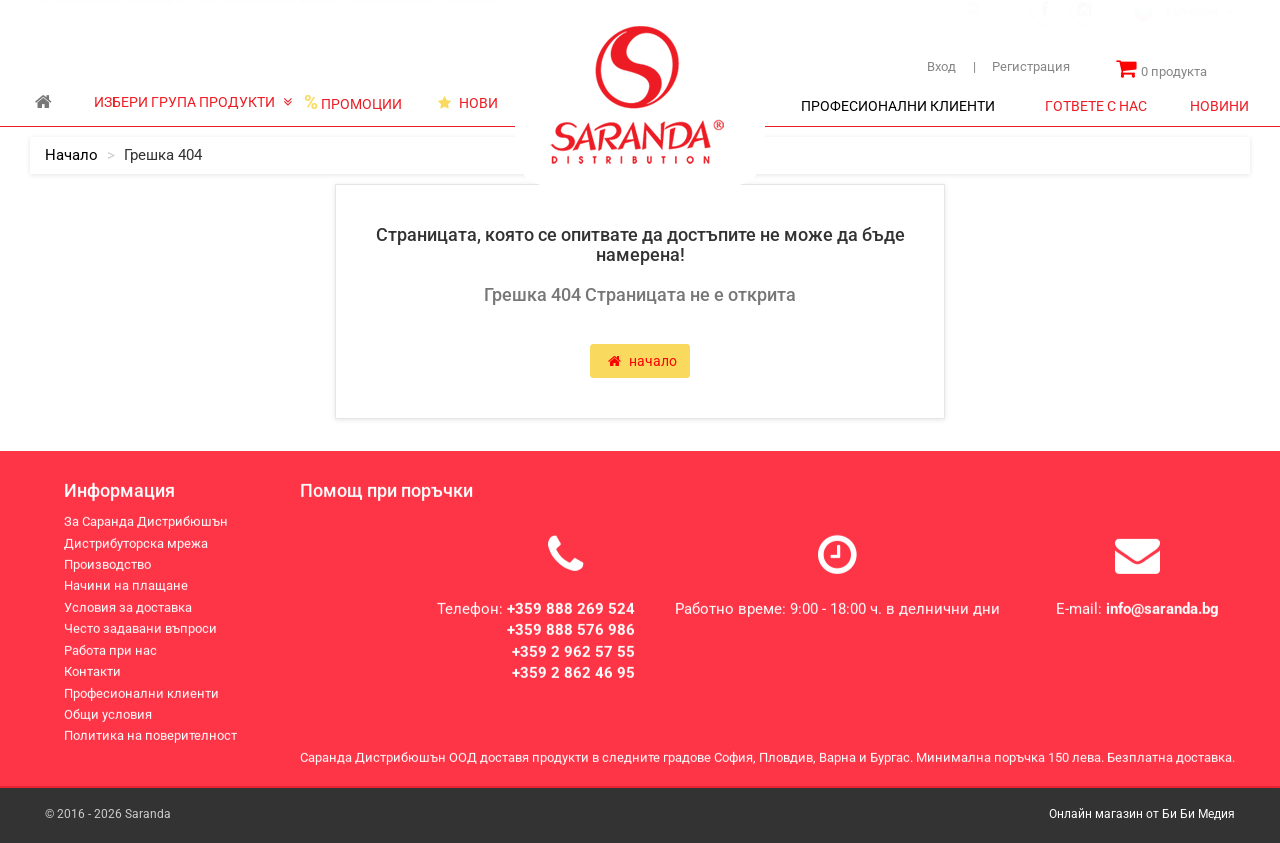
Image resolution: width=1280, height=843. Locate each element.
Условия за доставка (128, 610)
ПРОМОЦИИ (353, 103)
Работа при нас (110, 652)
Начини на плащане (126, 588)
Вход (941, 66)
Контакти (472, 19)
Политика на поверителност (150, 738)
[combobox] (1190, 33)
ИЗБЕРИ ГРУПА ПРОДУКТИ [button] (193, 102)
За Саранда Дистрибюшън (111, 19)
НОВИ (468, 103)
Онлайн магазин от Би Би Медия (1142, 814)
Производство (390, 19)
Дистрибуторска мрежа (268, 19)
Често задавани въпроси (140, 631)
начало (71, 155)
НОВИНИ (1219, 106)
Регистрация (1021, 66)
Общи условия (108, 717)
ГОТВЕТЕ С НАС (1096, 106)
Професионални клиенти (141, 695)
